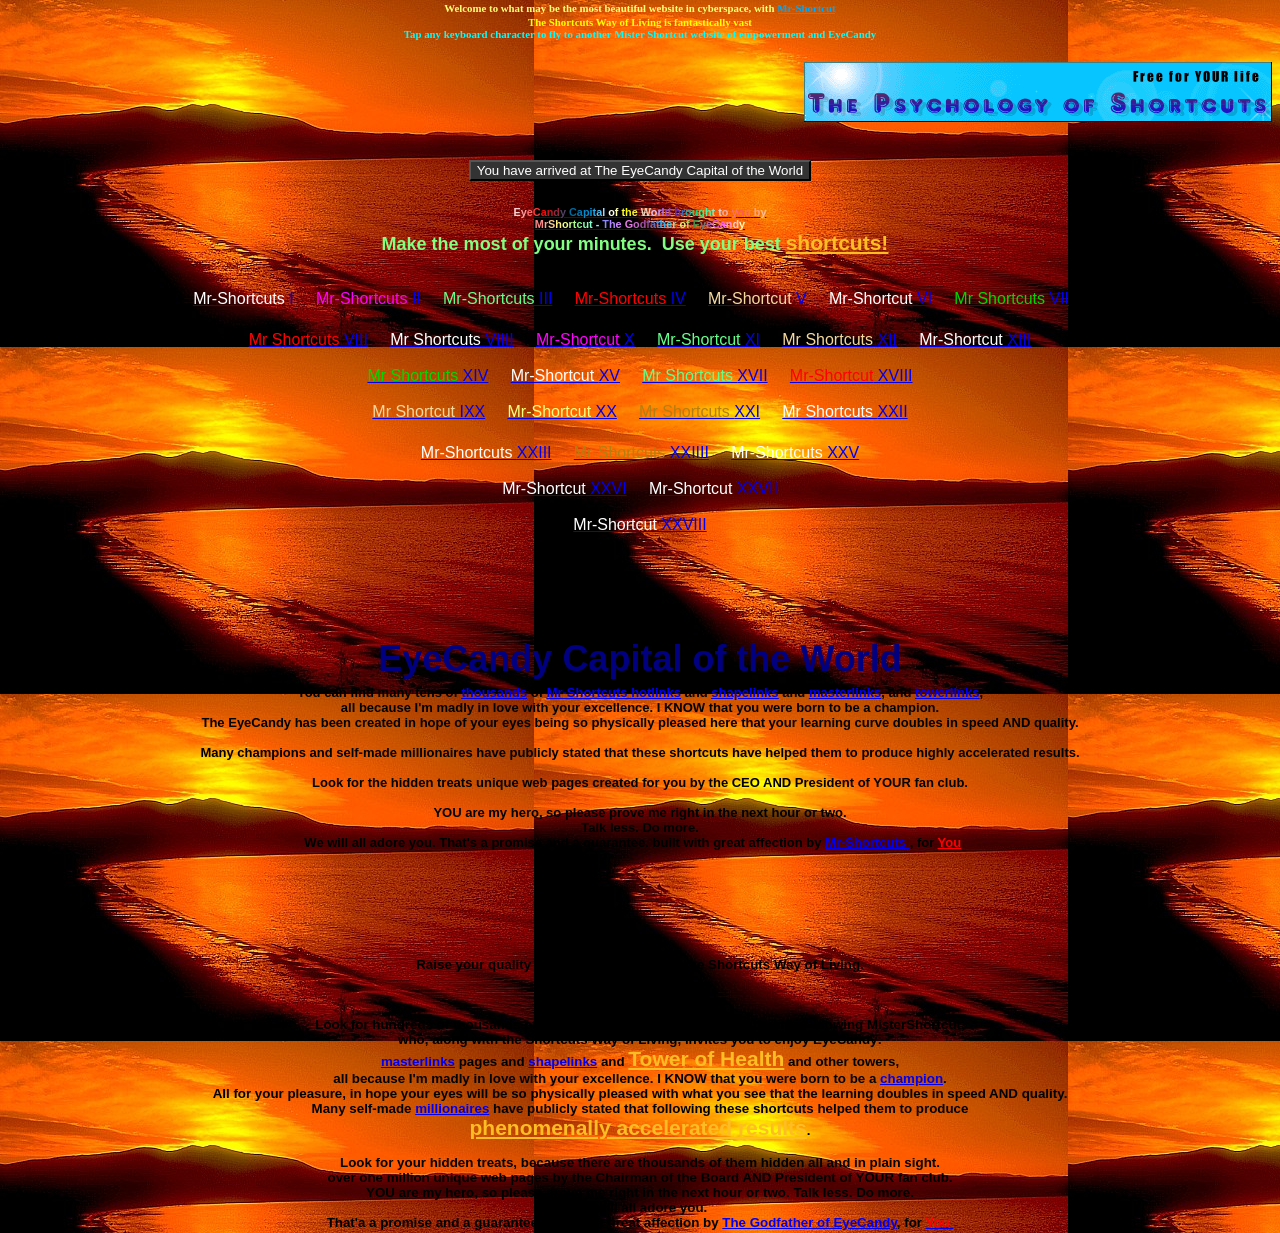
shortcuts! (837, 242)
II (368, 298)
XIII (975, 339)
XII (839, 339)
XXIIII (641, 452)
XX (562, 411)
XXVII (713, 488)
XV (565, 375)
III (497, 298)
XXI (699, 411)
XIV (427, 375)
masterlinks (418, 1061)
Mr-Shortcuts (867, 842)
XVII (704, 375)
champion (911, 1078)
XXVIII (639, 524)
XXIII (486, 452)
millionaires (452, 1108)
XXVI (564, 488)
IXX (428, 411)
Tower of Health (706, 1058)
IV (630, 298)
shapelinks (562, 1061)
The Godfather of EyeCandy (809, 1222)
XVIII (851, 375)
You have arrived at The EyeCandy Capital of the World (640, 170)
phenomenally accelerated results (637, 1127)
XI (708, 339)
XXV (795, 452)
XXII (844, 411)
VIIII (452, 339)
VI (880, 298)
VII (1011, 298)
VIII (308, 339)
